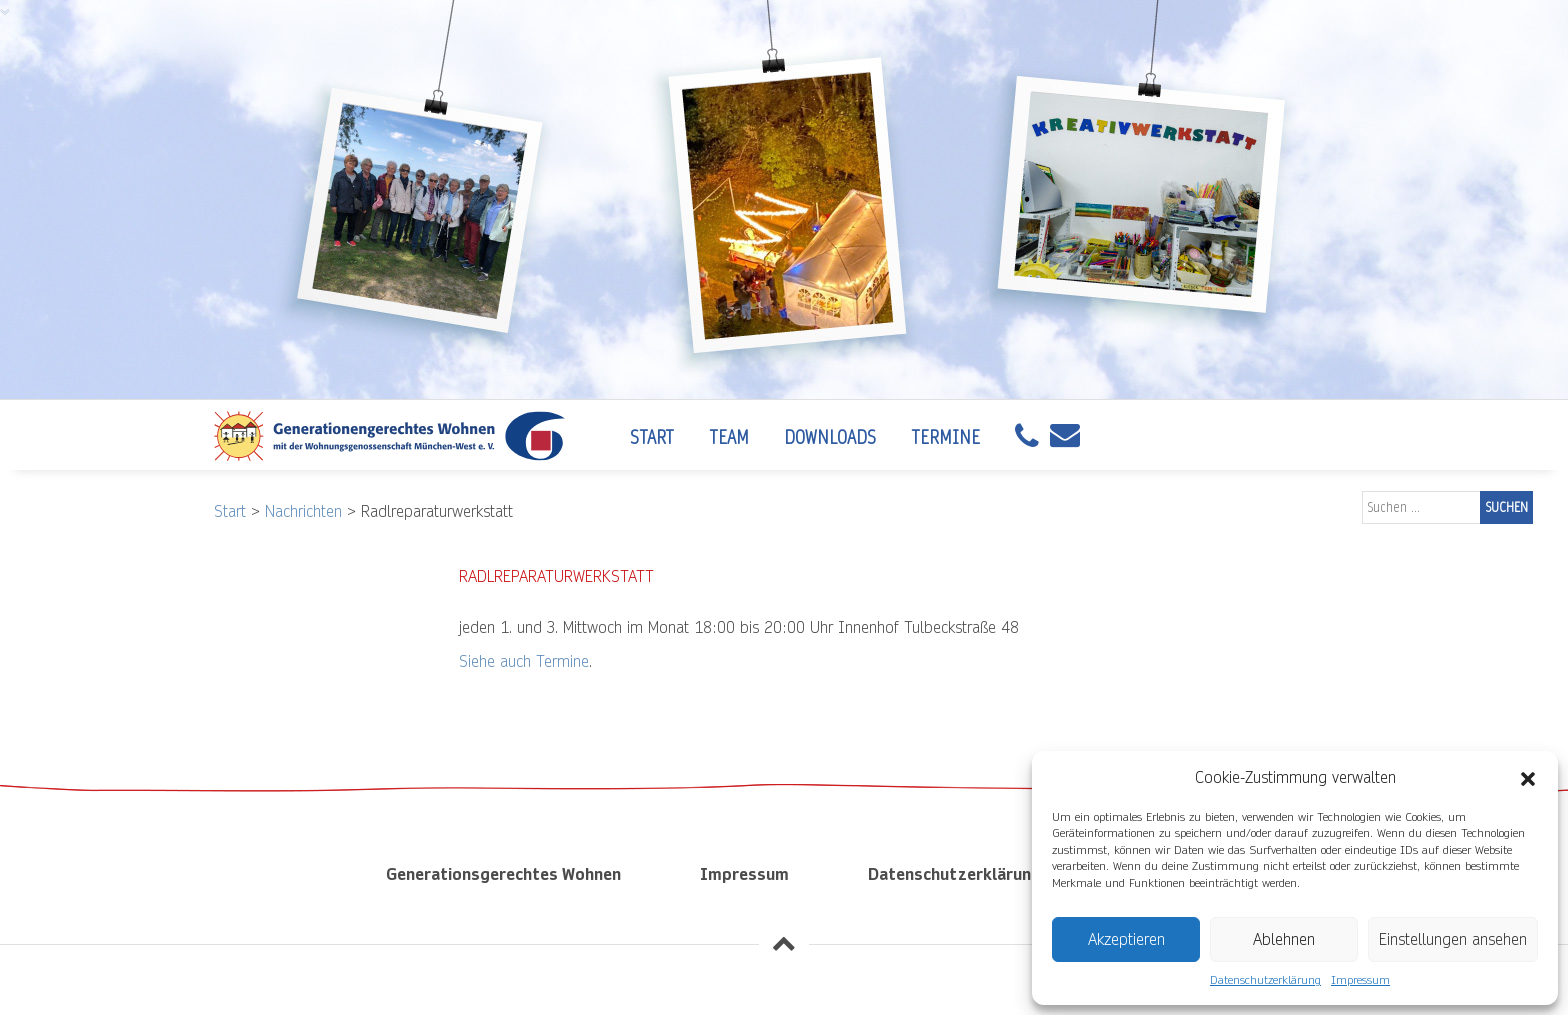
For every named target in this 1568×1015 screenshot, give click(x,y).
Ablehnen (1284, 939)
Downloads (830, 437)
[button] (1528, 778)
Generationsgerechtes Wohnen (503, 874)
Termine (945, 437)
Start (652, 437)
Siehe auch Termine (524, 661)
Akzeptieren (1126, 939)
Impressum (1360, 980)
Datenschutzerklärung (1265, 980)
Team (729, 437)
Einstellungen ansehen (1453, 939)
